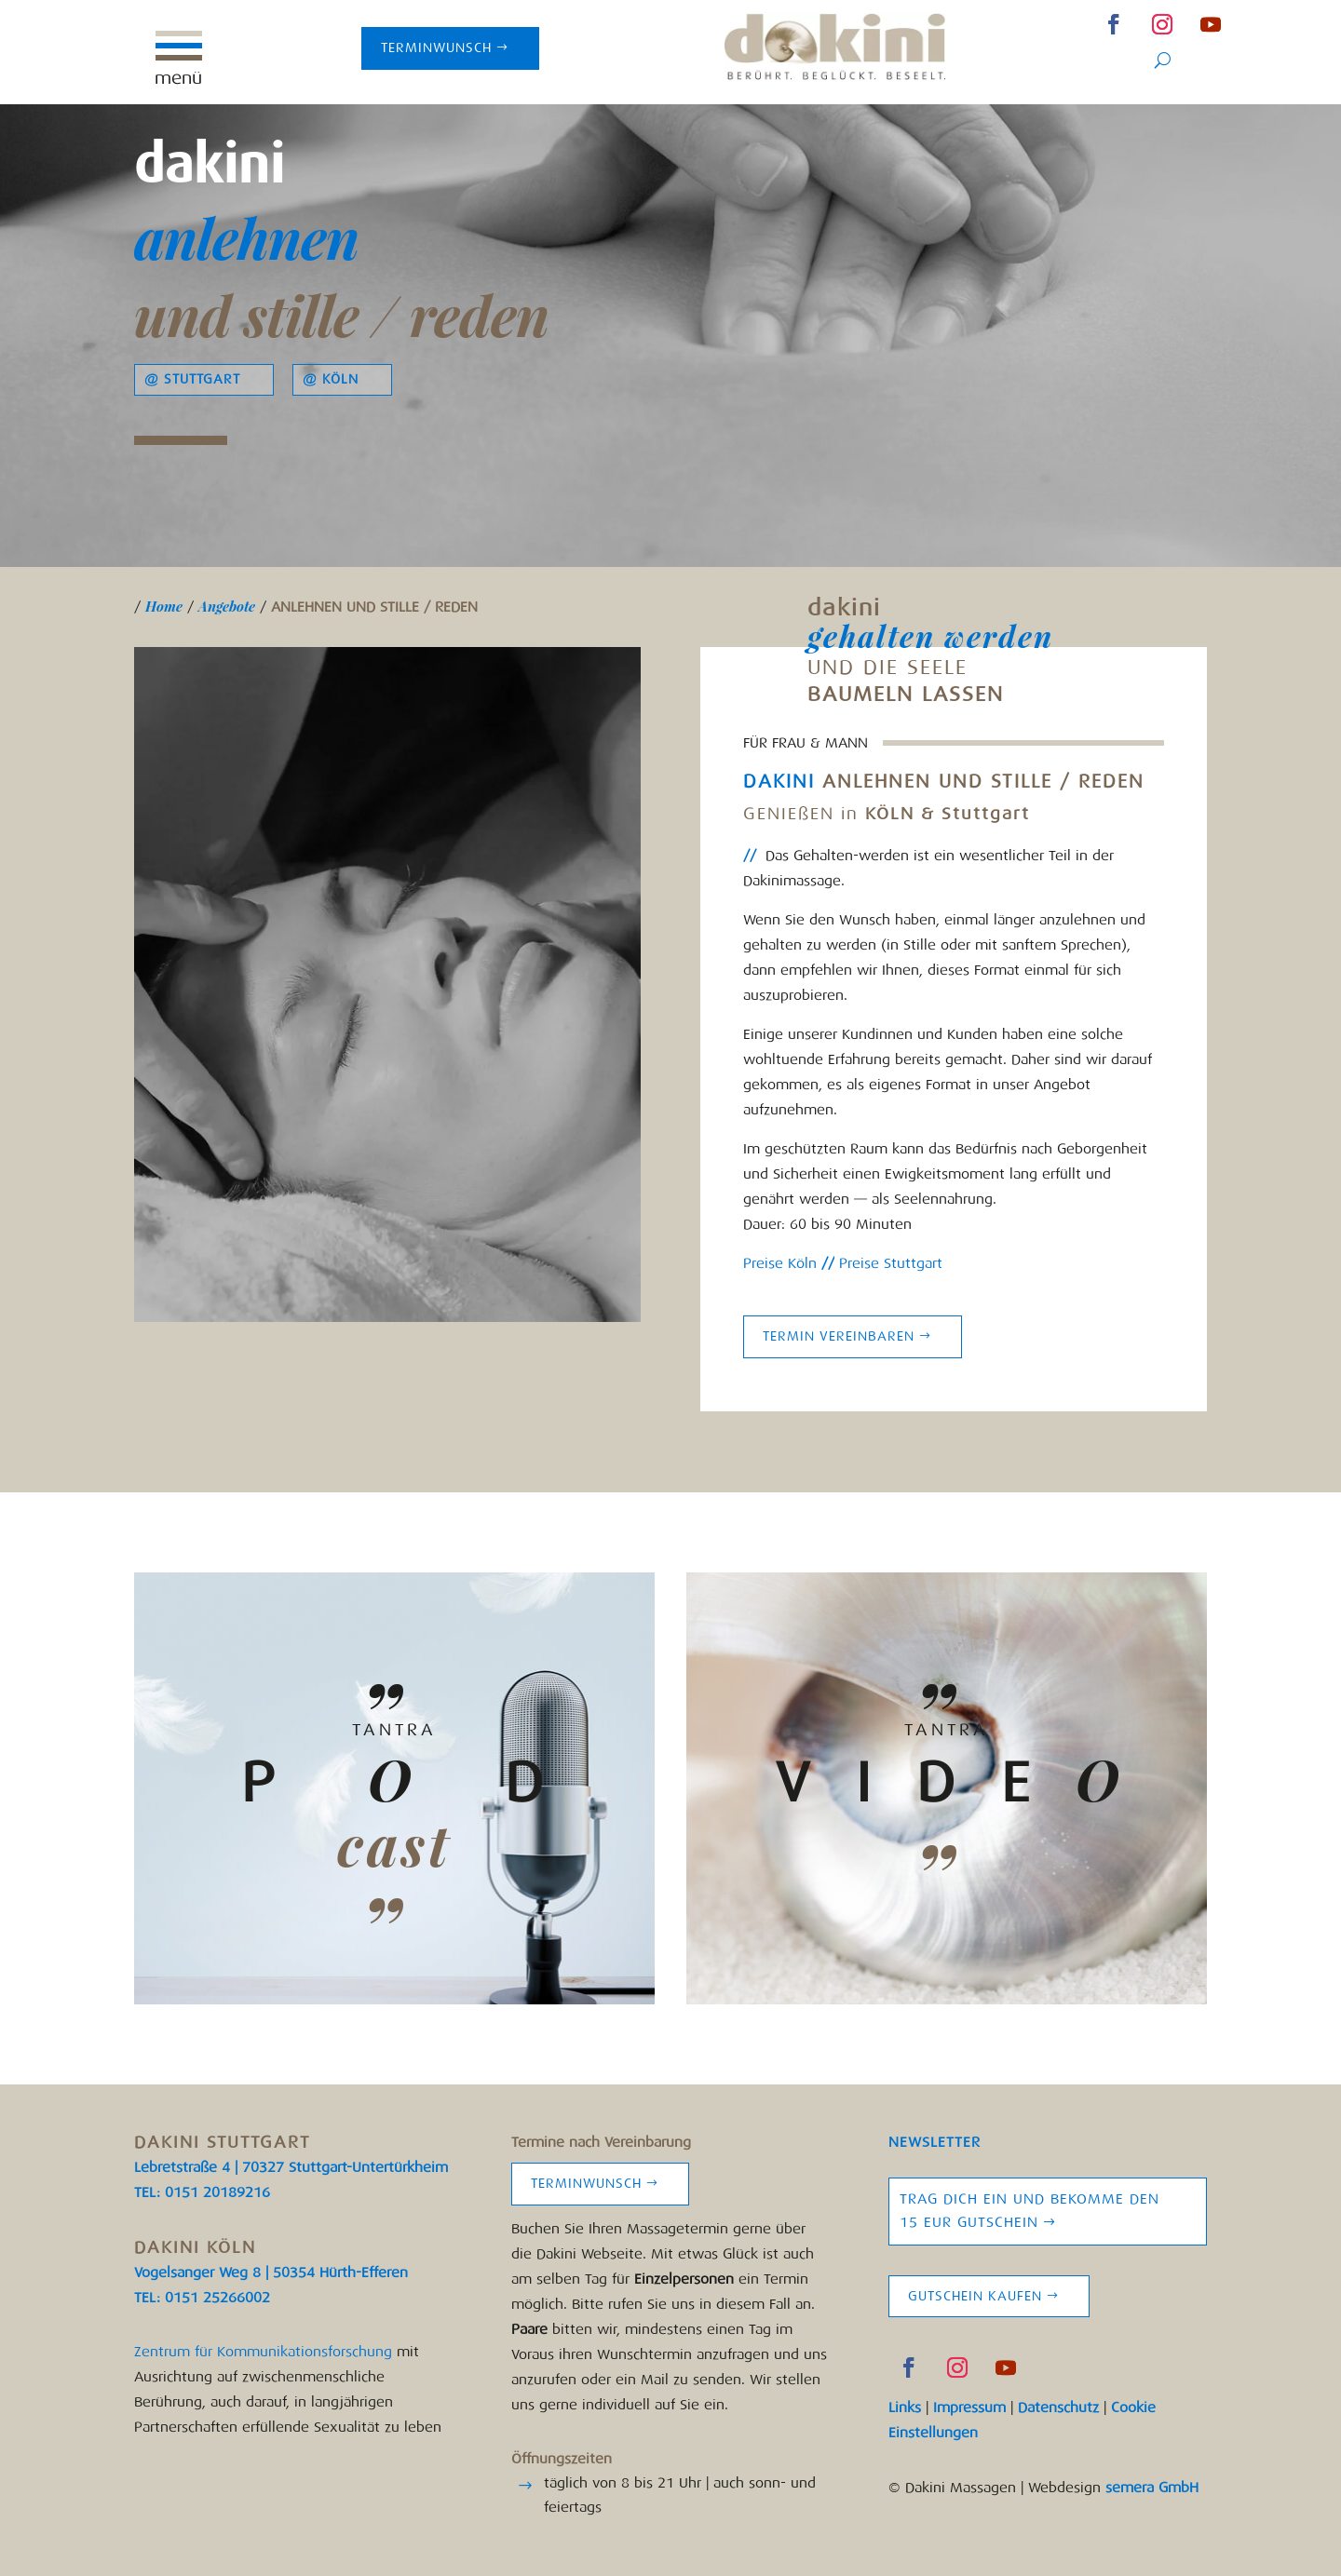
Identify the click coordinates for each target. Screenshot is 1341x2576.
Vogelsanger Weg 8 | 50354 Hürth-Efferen (271, 2272)
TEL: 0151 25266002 (202, 2297)
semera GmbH (1152, 2487)
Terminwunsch (436, 48)
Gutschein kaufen (975, 2296)
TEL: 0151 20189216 (202, 2192)
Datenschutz (1058, 2407)
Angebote (226, 606)
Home (164, 606)
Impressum (969, 2407)
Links (904, 2407)
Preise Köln (780, 1263)
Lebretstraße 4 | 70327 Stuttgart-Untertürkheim (291, 2167)
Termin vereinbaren (838, 1336)
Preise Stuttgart (888, 1263)
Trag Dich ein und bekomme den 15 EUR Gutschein (1029, 2211)
